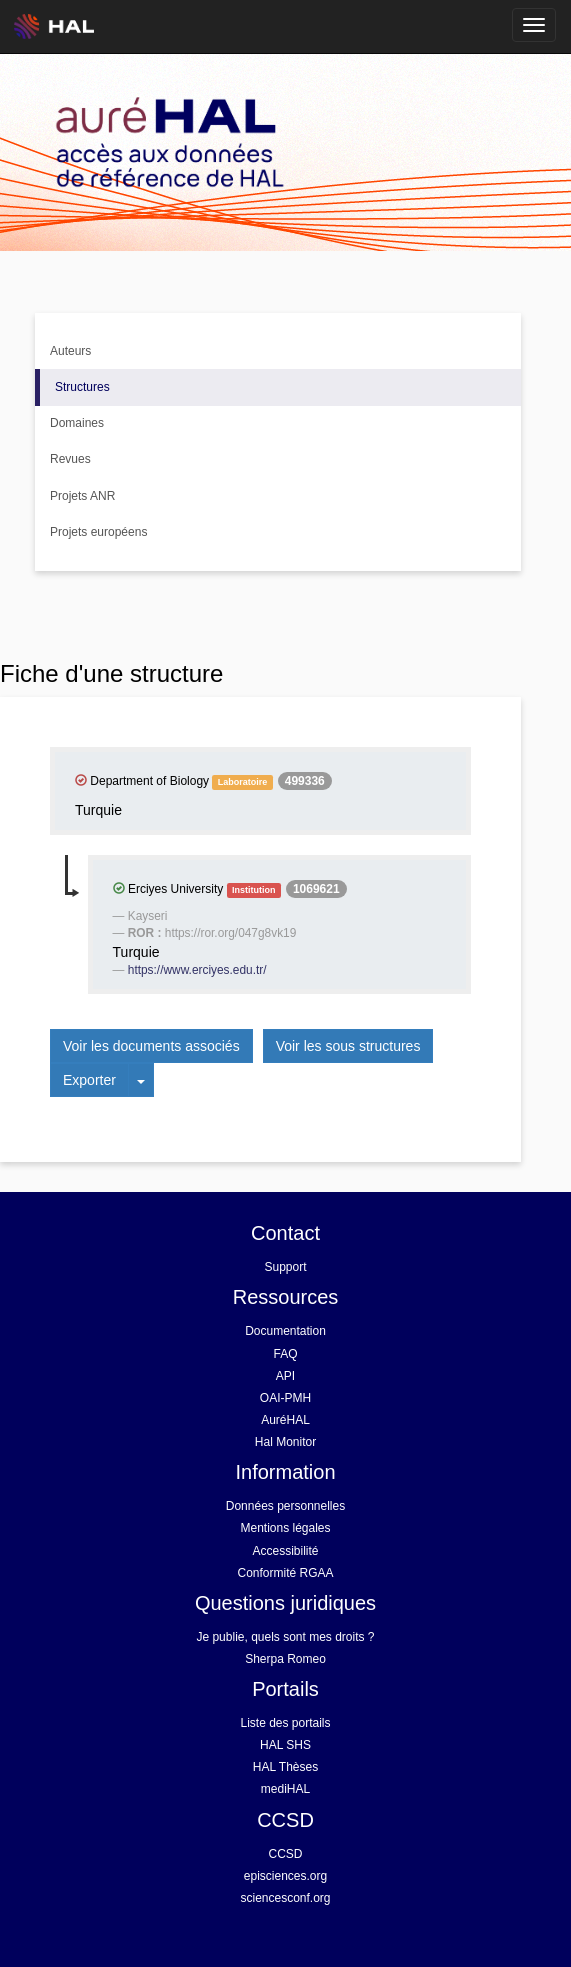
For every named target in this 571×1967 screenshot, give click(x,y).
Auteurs (70, 351)
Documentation (285, 1331)
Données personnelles (285, 1506)
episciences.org (285, 1876)
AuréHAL (285, 1420)
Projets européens (98, 532)
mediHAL (285, 1789)
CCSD (285, 1854)
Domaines (77, 423)
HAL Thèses (285, 1767)
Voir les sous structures (348, 1046)
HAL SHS (285, 1745)
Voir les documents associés (151, 1046)
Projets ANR (82, 496)
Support (285, 1267)
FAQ (285, 1354)
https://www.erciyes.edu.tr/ (197, 970)
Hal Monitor (285, 1442)
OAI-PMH (285, 1398)
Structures (82, 387)
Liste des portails (285, 1723)
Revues (70, 459)
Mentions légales (285, 1528)
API (285, 1376)
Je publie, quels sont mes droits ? (285, 1637)
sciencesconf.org (285, 1898)
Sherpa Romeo (285, 1659)
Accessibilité (285, 1551)
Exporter (89, 1080)
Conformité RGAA (285, 1573)
